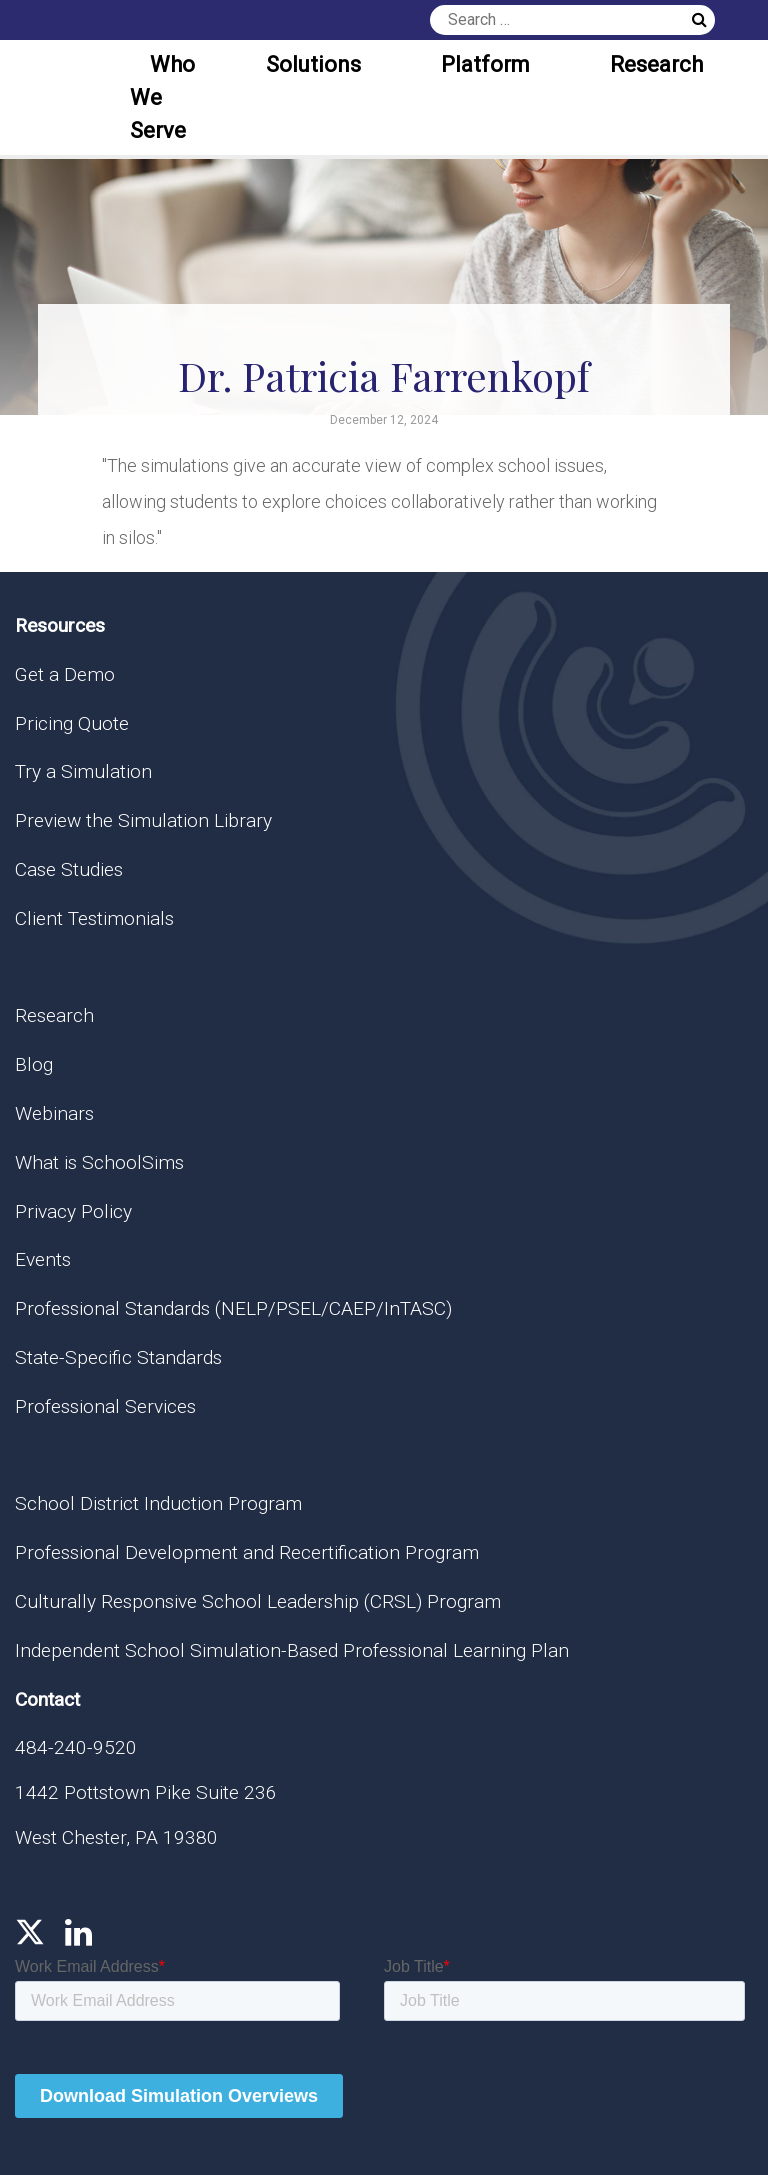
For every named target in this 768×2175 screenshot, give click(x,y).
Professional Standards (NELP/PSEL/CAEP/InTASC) (233, 1308)
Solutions (313, 64)
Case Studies (69, 869)
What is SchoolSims (99, 1162)
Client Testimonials (94, 918)
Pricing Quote (72, 723)
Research (656, 64)
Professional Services (105, 1406)
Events (43, 1259)
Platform (485, 64)
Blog (34, 1064)
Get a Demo (65, 674)
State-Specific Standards (118, 1357)
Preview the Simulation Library (143, 820)
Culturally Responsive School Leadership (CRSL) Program (258, 1601)
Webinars (54, 1113)
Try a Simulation (83, 771)
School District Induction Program (158, 1503)
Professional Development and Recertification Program (247, 1552)
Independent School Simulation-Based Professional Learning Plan (292, 1650)
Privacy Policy (73, 1211)
